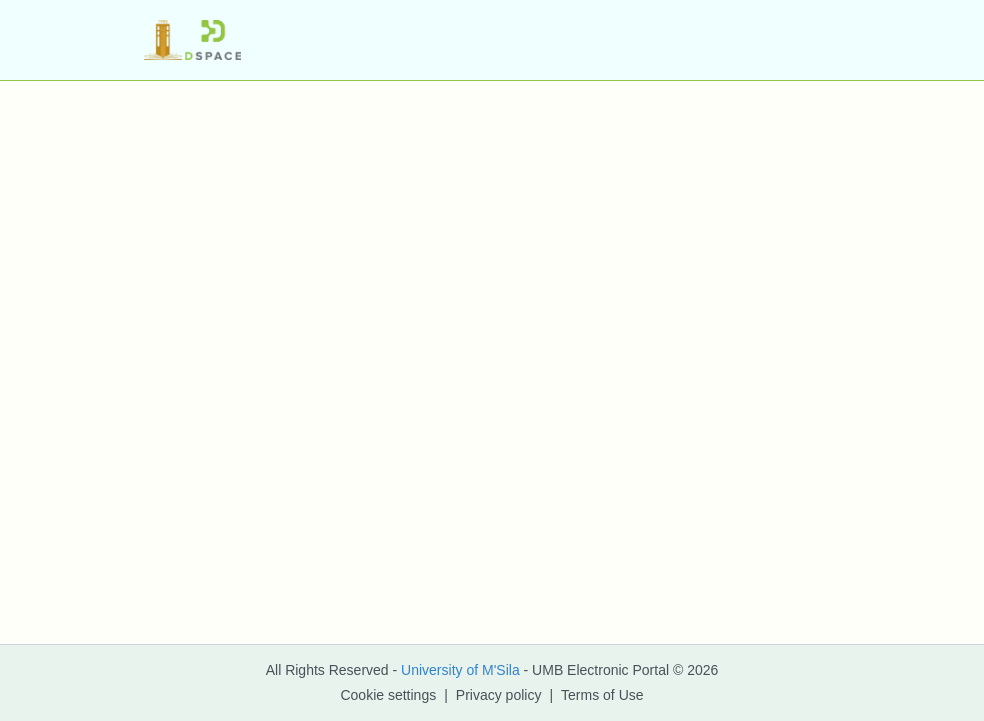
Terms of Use (602, 695)
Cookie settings (388, 695)
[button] (192, 40)
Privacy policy (499, 695)
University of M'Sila (460, 670)
